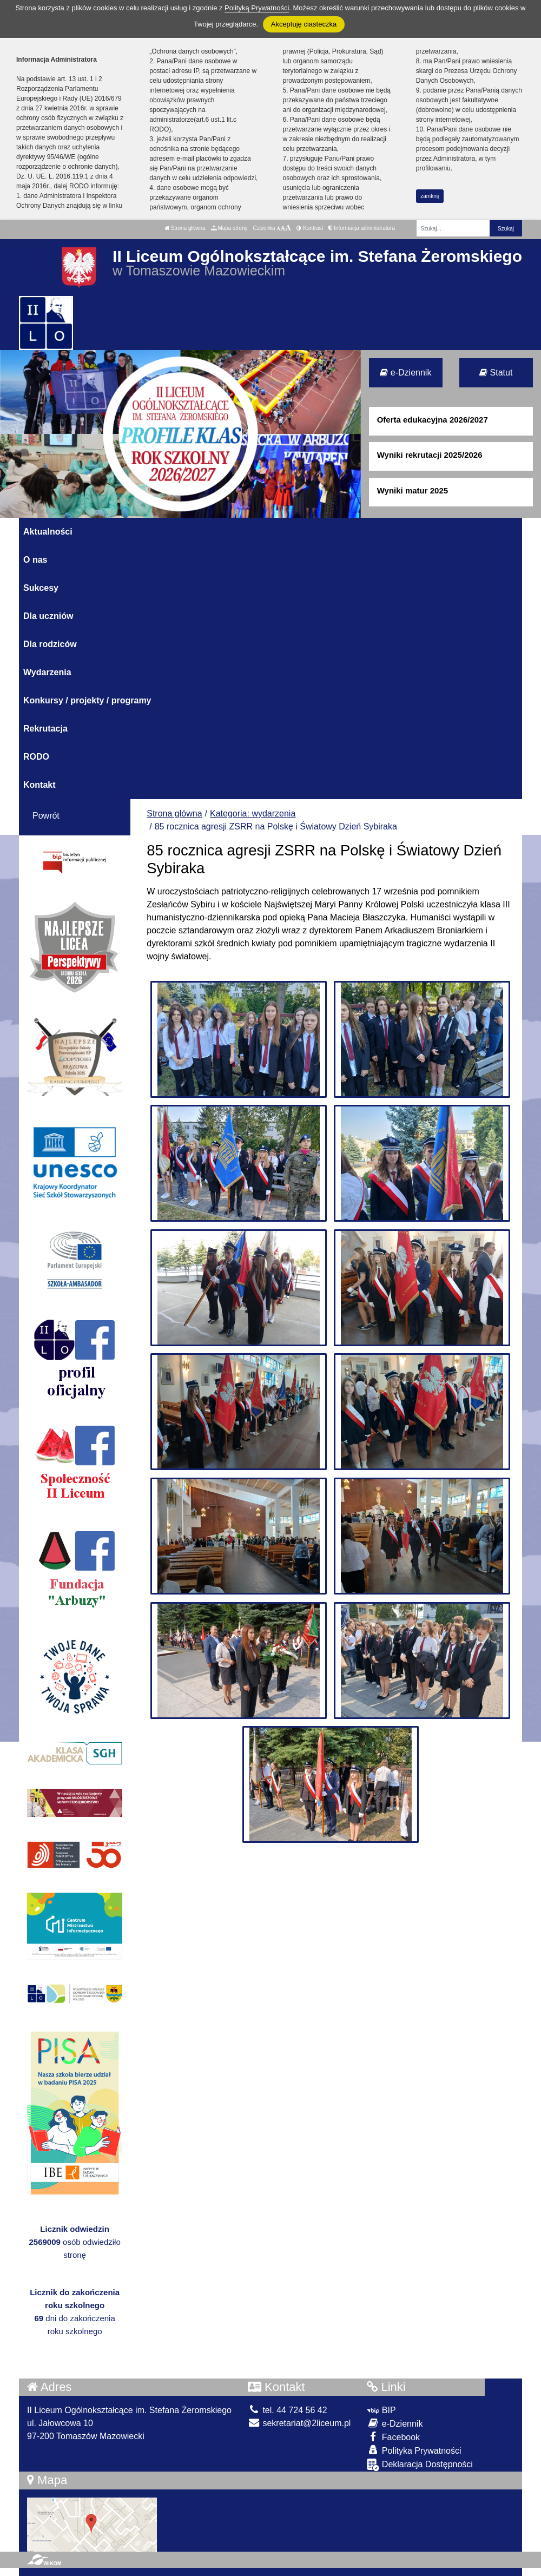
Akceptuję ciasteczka (304, 24)
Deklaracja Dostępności (420, 2465)
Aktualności (47, 531)
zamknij (429, 196)
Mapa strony (229, 228)
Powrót (46, 815)
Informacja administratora (361, 228)
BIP (381, 2410)
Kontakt (39, 784)
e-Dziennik (405, 372)
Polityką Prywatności (257, 8)
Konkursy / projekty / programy (87, 700)
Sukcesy (40, 587)
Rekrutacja (45, 728)
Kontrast (309, 228)
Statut (495, 372)
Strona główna (185, 228)
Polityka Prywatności (414, 2450)
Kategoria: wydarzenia (252, 813)
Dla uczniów (48, 616)
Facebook (393, 2437)
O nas (35, 559)
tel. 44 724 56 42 (287, 2410)
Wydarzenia (47, 672)
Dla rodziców (50, 644)
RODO (36, 756)
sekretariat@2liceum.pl (299, 2423)
